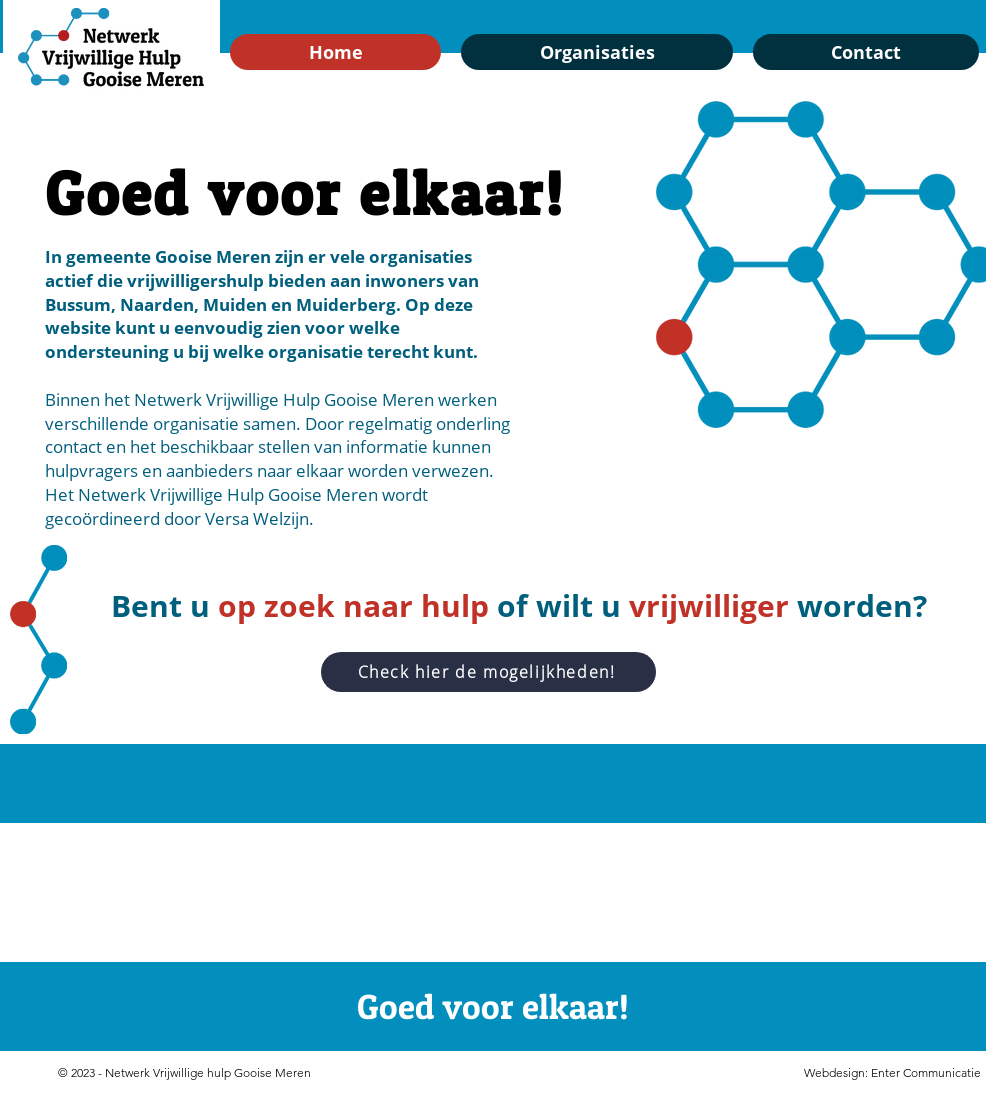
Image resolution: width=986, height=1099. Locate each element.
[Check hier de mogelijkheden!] (488, 672)
